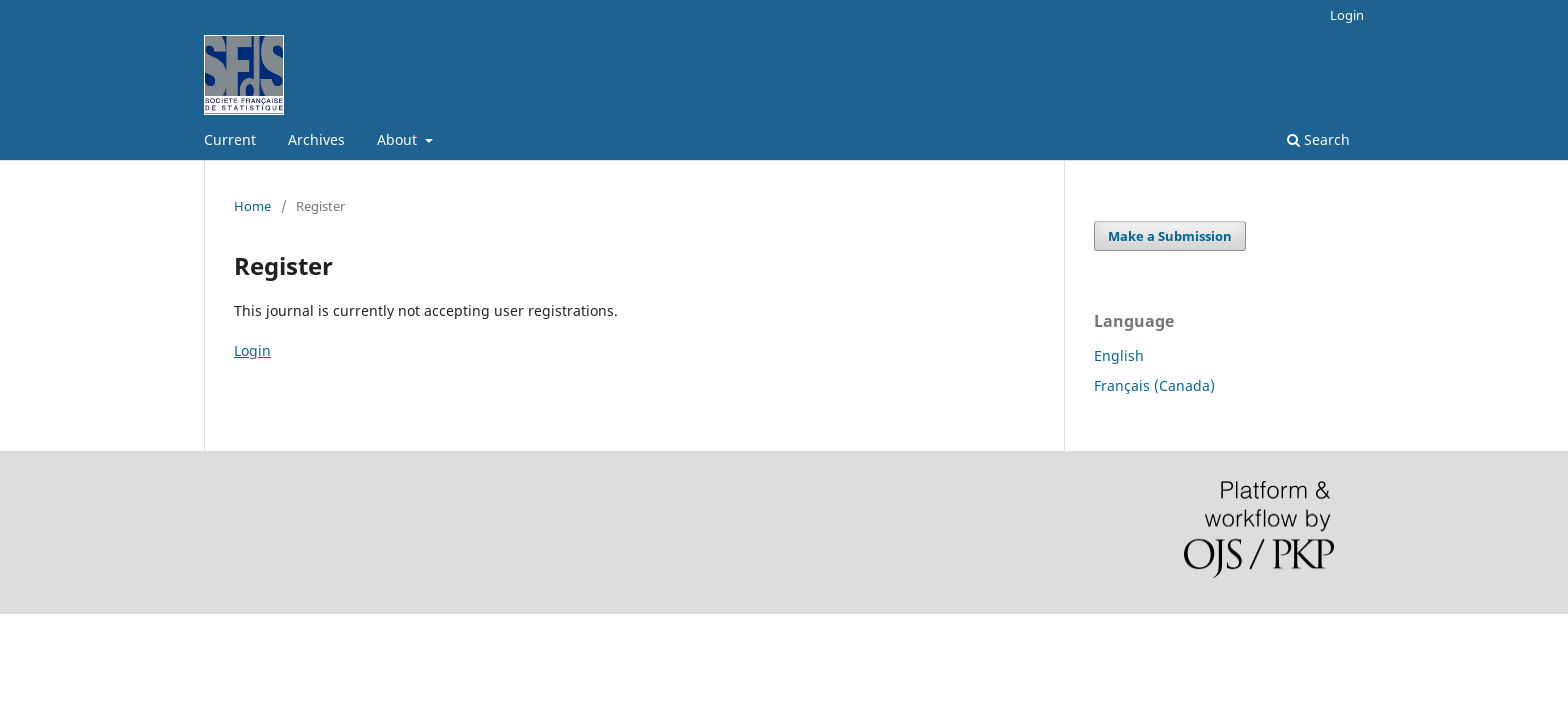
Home (252, 206)
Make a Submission (1170, 236)
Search (1318, 139)
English (1119, 355)
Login (1347, 15)
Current (230, 139)
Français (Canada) (1154, 385)
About (399, 139)
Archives (316, 139)
